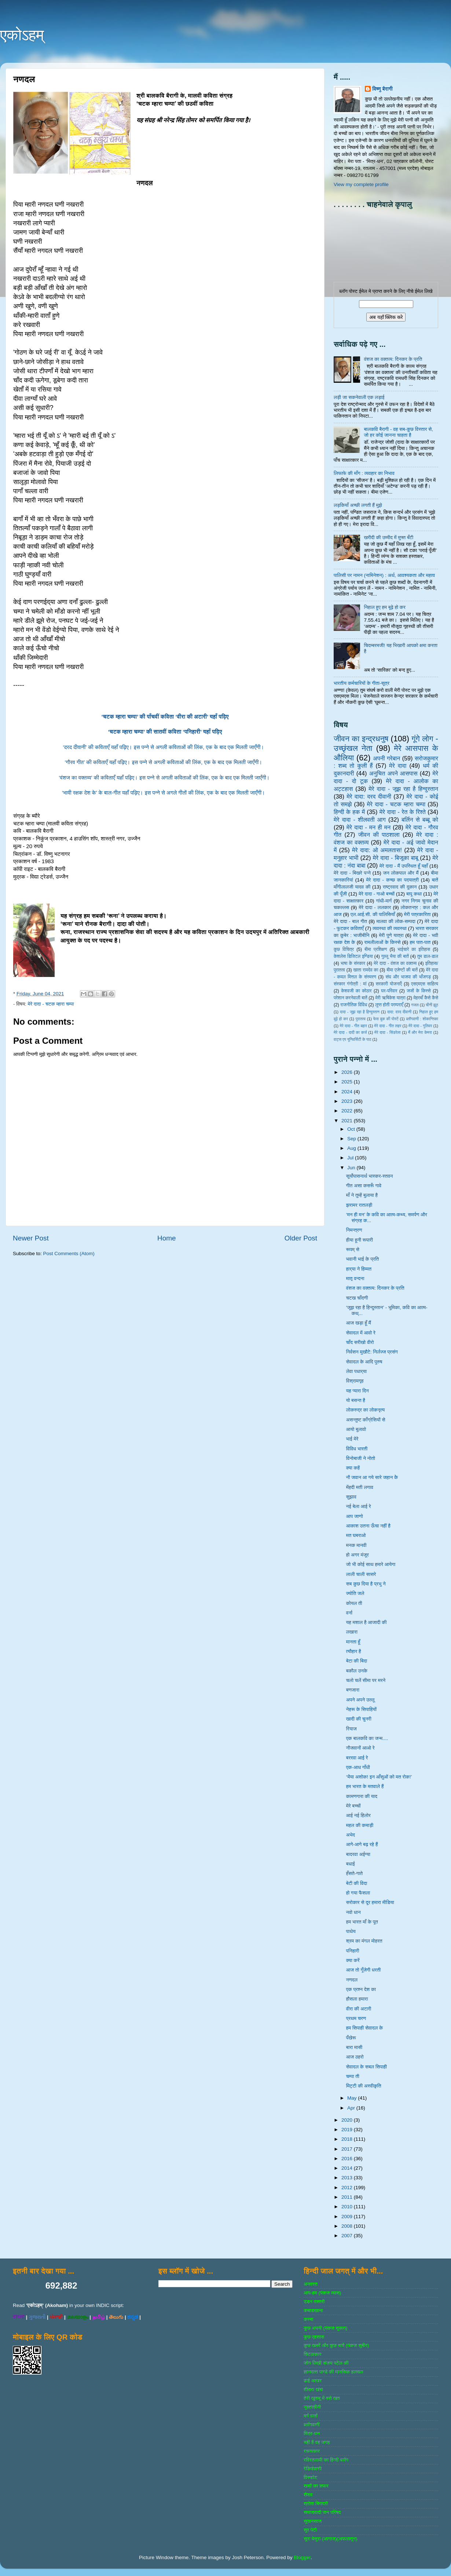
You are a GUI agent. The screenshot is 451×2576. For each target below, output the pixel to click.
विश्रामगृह (355, 1381)
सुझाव (351, 1497)
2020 (347, 2120)
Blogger (302, 2557)
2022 (347, 1110)
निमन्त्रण (354, 1230)
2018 (347, 2139)
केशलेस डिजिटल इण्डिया (353, 956)
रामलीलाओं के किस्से (382, 942)
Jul (351, 1157)
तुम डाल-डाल (427, 956)
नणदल (352, 1980)
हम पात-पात (420, 942)
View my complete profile (361, 184)
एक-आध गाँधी (358, 1767)
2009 (347, 2216)
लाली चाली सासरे (361, 1574)
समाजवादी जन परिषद (322, 2512)
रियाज (351, 1729)
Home (166, 1238)
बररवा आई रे (357, 1758)
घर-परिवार (389, 990)
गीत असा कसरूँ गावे (363, 1185)
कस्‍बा (308, 2319)
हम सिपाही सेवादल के (364, 2028)
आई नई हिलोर (358, 1815)
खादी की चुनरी (358, 1719)
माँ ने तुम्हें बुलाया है (362, 1195)
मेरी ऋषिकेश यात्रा (390, 997)
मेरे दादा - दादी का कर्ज (350, 1032)
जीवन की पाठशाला (379, 834)
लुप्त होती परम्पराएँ (389, 1004)
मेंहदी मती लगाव (359, 1487)
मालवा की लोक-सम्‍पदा (395, 921)
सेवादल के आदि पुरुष (364, 1362)
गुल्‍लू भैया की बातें (395, 956)
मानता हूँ (353, 1642)
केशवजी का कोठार (356, 990)
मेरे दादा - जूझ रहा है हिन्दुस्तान (403, 788)
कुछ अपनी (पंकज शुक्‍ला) (325, 2328)
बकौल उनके (356, 1671)
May (352, 2098)
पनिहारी (352, 1951)
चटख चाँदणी (357, 1298)
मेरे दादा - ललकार (375, 907)
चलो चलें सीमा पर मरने (365, 1680)
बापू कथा (414, 894)
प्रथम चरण (356, 2018)
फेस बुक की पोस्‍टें (386, 1019)
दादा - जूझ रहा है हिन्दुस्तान (360, 1012)
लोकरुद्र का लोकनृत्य (365, 1410)
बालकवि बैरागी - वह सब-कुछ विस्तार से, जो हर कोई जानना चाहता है (398, 432)
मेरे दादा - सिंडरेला (387, 1032)
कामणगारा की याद (361, 1796)
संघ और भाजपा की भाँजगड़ (407, 977)
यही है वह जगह (317, 2442)
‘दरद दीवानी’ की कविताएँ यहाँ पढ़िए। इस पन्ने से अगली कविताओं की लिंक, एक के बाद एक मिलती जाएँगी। (165, 747)
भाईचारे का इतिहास (413, 949)
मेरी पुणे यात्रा (391, 935)
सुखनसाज (313, 2521)
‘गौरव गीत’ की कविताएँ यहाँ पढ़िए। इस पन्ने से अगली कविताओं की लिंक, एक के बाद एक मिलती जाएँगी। (165, 762)
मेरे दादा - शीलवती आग (360, 819)
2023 (347, 1101)
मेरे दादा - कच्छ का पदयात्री (392, 880)
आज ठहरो (355, 2057)
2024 (347, 1091)
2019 (347, 2129)
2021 (347, 1120)
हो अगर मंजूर (357, 1555)
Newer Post (31, 1238)
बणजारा (352, 1690)
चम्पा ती (352, 2076)
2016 (347, 2158)
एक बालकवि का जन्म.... (367, 1738)
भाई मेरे (352, 1439)
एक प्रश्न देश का (361, 1989)
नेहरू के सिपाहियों (361, 1709)
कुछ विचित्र (344, 949)
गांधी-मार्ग (384, 901)
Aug (352, 1148)
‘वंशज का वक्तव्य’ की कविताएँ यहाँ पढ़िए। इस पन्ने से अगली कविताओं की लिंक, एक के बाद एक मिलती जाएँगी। (165, 778)
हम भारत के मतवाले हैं (365, 1786)
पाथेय (351, 1931)
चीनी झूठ (432, 1005)
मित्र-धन (312, 2433)
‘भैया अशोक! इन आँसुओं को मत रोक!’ (379, 1777)
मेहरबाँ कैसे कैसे (426, 997)
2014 (347, 2168)
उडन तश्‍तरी (314, 2301)
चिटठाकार (312, 2354)
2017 (347, 2149)
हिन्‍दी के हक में (349, 812)
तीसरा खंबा (313, 2389)
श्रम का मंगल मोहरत (364, 1941)
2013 (347, 2177)
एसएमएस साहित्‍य (424, 984)
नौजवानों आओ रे (360, 1748)
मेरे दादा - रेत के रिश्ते (403, 812)
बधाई (350, 1864)
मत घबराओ (356, 1535)
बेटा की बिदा (356, 1661)
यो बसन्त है (355, 1400)
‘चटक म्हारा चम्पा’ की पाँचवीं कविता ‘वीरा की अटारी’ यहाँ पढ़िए (164, 717)
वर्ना (349, 1613)
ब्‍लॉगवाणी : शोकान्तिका (422, 1019)
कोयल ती (354, 1603)
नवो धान (353, 1912)
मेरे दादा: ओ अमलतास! (377, 850)
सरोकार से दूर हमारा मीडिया (370, 1902)
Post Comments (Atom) (69, 1253)
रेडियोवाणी (313, 2468)
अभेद (350, 1835)
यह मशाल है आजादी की (366, 1622)
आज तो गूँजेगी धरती (363, 1970)
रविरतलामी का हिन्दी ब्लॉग (326, 2460)
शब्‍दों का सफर (316, 2486)
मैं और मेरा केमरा (420, 1032)
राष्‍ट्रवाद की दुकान (400, 887)
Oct (351, 1129)
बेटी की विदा (356, 1883)
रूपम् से (352, 1249)
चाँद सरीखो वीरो (360, 1342)
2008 (347, 2226)
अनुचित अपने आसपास (393, 773)
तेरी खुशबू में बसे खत (322, 2398)
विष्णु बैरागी (382, 89)
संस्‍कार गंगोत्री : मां (350, 984)
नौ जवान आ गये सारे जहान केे (372, 1477)
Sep (352, 1138)
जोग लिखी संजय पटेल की (326, 2363)
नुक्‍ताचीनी (312, 2407)
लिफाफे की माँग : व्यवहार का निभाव (364, 473)
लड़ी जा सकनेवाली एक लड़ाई (359, 397)
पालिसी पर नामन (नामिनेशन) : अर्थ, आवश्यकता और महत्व (384, 575)
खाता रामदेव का (365, 970)
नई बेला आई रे (358, 1506)
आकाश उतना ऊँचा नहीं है (368, 1526)
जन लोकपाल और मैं (401, 873)
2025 (347, 1081)
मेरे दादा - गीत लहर (388, 1026)
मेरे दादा (397, 765)
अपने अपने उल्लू (360, 1700)
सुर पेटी (310, 2530)
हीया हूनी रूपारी (359, 1240)
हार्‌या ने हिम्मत (358, 1269)
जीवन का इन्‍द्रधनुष (361, 738)
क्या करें (353, 1960)
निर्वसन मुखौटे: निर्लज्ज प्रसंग (372, 1352)
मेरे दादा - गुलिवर (420, 1026)
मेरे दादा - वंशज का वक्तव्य (395, 963)
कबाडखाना (313, 2310)
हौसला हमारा (357, 1999)
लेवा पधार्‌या (356, 1371)
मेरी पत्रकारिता (417, 914)
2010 (347, 2206)
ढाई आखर (313, 2380)
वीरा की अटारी (358, 2009)
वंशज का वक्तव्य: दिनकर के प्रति (393, 359)
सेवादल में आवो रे (360, 1333)
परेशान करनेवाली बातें (350, 997)
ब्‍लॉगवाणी (311, 2424)
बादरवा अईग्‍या (358, 1854)
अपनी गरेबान (386, 758)
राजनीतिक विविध (353, 1004)
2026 (347, 1072)
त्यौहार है (353, 1651)
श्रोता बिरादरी (316, 2503)
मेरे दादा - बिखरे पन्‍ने (352, 873)
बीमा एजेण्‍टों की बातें (402, 970)
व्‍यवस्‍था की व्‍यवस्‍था (390, 928)
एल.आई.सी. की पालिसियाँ (373, 914)
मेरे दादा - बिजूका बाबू (395, 857)
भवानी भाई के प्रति (362, 1259)
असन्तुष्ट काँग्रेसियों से (365, 1420)
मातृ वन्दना (355, 1278)
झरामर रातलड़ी (359, 1205)
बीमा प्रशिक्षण (375, 949)
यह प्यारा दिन (357, 1391)
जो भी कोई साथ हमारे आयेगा (371, 1564)
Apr (351, 2108)
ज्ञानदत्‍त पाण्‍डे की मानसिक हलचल (333, 2372)
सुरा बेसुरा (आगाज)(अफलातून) (330, 2539)
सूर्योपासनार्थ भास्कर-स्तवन (369, 1176)
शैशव (308, 2494)
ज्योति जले (355, 1593)
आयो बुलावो (356, 1429)
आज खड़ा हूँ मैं (358, 1323)
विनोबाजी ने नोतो (360, 1458)
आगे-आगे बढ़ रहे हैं (362, 1844)
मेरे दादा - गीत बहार (353, 1026)
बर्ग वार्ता (311, 2416)
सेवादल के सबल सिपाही (366, 2067)
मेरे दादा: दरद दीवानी (368, 796)
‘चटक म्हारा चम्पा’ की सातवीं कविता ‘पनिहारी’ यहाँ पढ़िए (165, 732)
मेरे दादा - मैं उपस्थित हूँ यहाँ (404, 866)
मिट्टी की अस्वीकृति (363, 2086)
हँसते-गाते (354, 1873)
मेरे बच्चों (353, 1806)
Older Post (301, 1238)
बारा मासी (354, 2047)
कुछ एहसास (314, 2337)
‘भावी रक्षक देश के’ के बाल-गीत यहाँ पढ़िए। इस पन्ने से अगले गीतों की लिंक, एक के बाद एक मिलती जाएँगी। (165, 793)
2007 (347, 2235)
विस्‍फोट (310, 2477)
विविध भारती (357, 1449)
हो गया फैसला (358, 1893)
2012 (347, 2187)
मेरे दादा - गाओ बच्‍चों (377, 894)
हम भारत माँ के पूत (362, 1922)
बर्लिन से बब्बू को (420, 819)
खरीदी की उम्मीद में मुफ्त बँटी (388, 537)
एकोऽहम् (22, 35)
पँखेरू (351, 2038)
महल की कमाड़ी (360, 1825)
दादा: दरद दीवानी (399, 1012)
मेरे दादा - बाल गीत (350, 921)
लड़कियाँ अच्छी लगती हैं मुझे (358, 505)
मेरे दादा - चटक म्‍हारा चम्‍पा (50, 1004)
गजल (414, 1005)
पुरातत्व (361, 1019)
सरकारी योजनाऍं (389, 984)
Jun (352, 1167)
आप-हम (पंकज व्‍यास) (322, 2293)
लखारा (352, 1632)
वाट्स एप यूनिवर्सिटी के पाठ (352, 1039)
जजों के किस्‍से (419, 990)
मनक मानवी (356, 1545)
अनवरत (310, 2284)
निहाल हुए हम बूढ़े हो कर (384, 607)
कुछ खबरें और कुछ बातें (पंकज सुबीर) (336, 2345)
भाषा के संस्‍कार (353, 963)
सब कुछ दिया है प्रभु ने (366, 1584)
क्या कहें (353, 1468)
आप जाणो (354, 1516)
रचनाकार (312, 2451)
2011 (347, 2197)
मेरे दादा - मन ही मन (368, 827)
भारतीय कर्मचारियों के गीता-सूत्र (361, 683)
